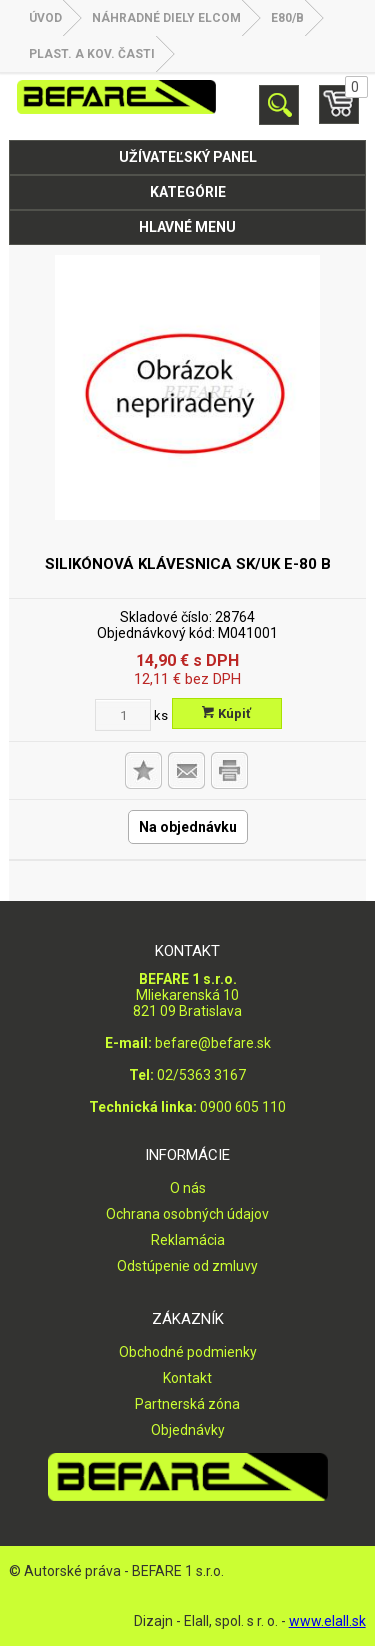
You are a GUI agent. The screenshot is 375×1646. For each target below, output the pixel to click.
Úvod (45, 18)
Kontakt (187, 1378)
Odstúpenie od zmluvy (187, 1266)
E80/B (287, 18)
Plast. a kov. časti (92, 54)
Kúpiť (226, 713)
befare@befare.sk (213, 1043)
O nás (188, 1188)
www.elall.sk (327, 1621)
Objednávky (188, 1430)
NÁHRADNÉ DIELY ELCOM (166, 18)
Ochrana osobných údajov (187, 1214)
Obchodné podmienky (188, 1352)
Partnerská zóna (187, 1404)
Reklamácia (188, 1240)
